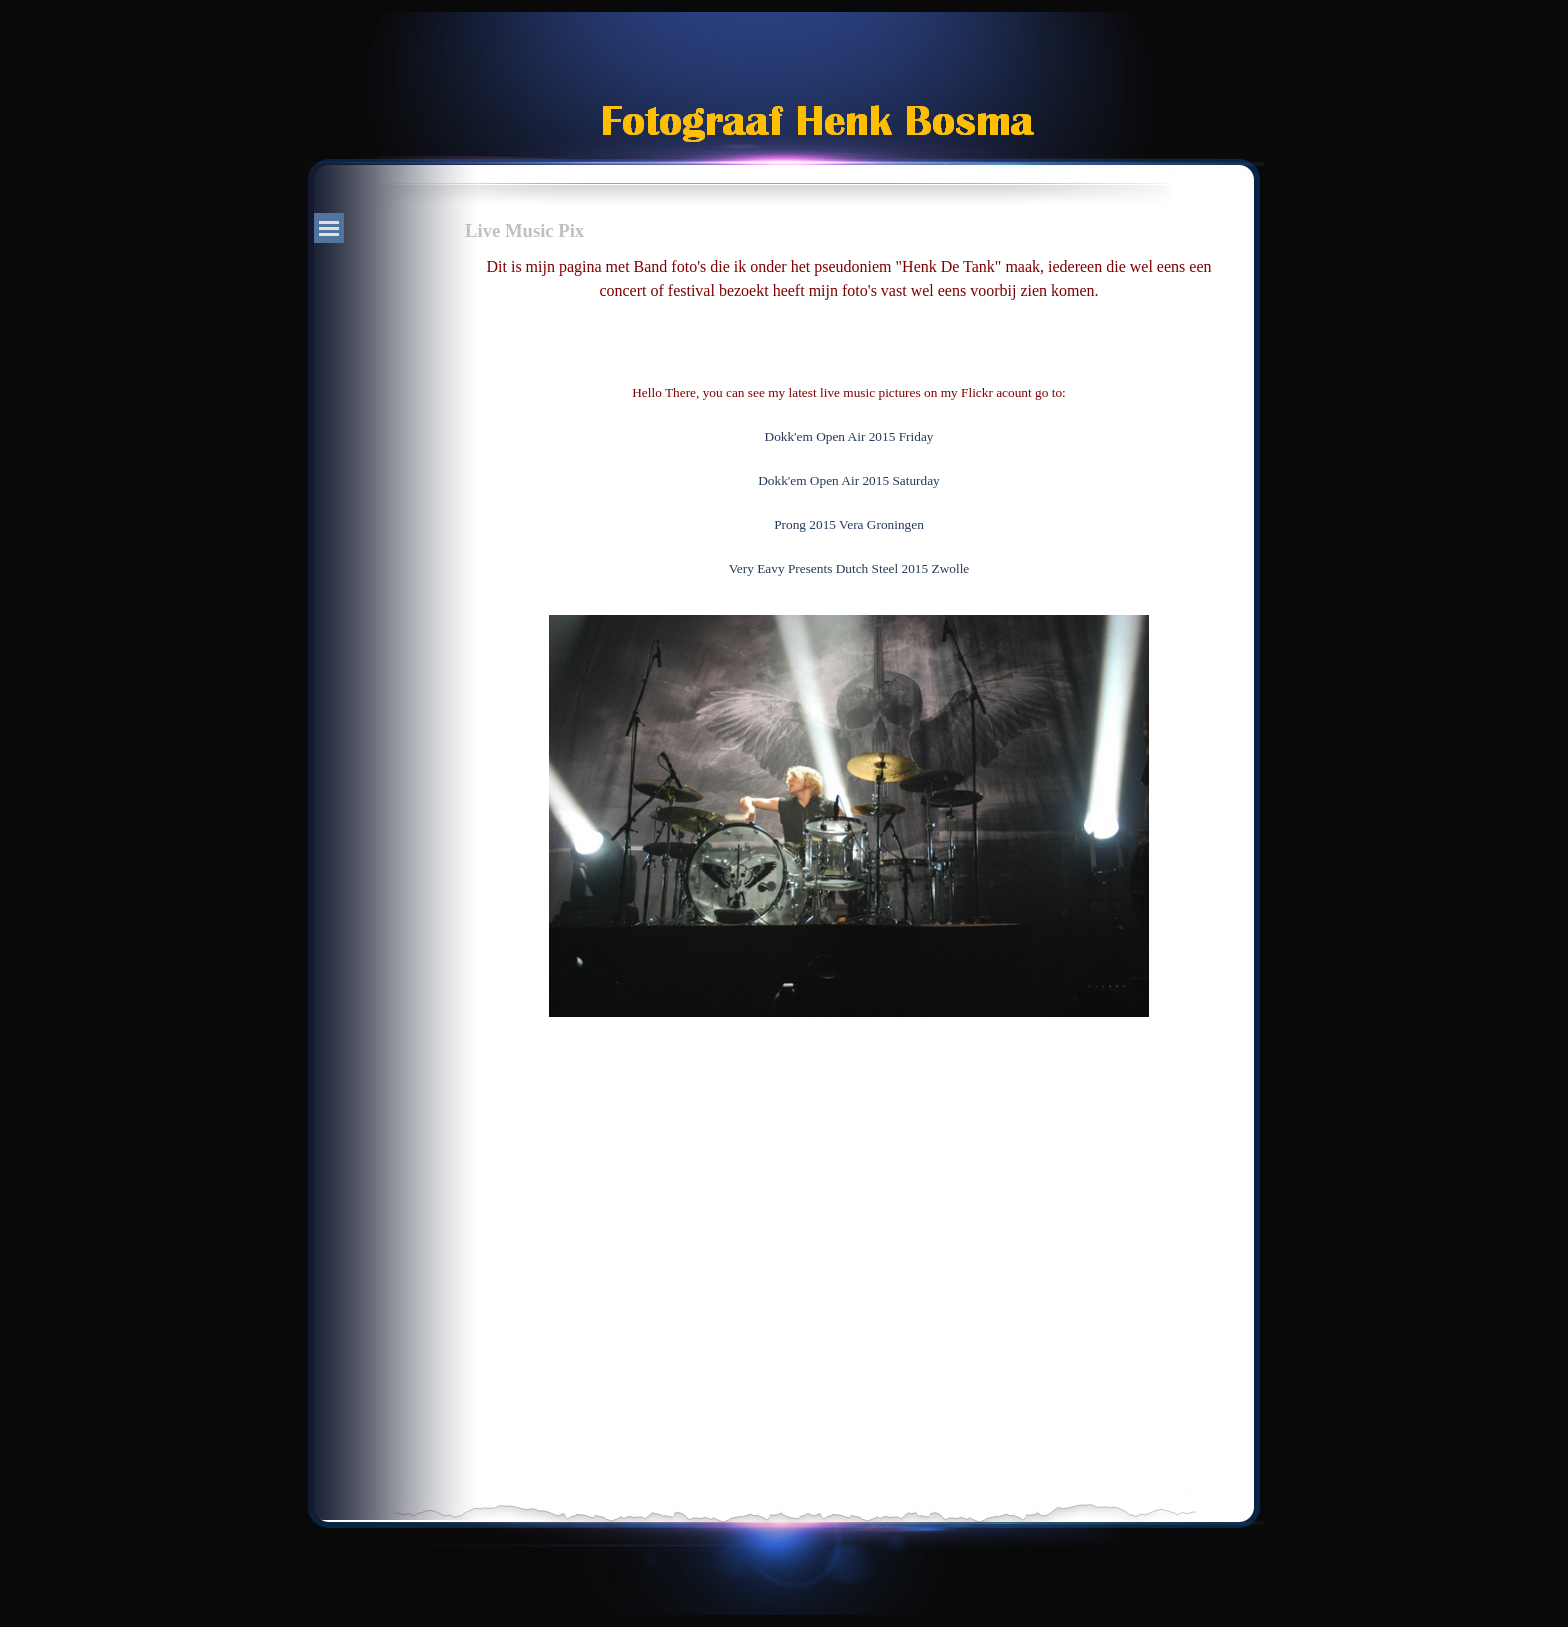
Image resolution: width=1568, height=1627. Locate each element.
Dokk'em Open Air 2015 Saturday (849, 480)
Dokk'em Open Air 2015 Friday (849, 436)
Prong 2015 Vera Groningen (849, 524)
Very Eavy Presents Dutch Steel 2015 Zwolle (849, 568)
